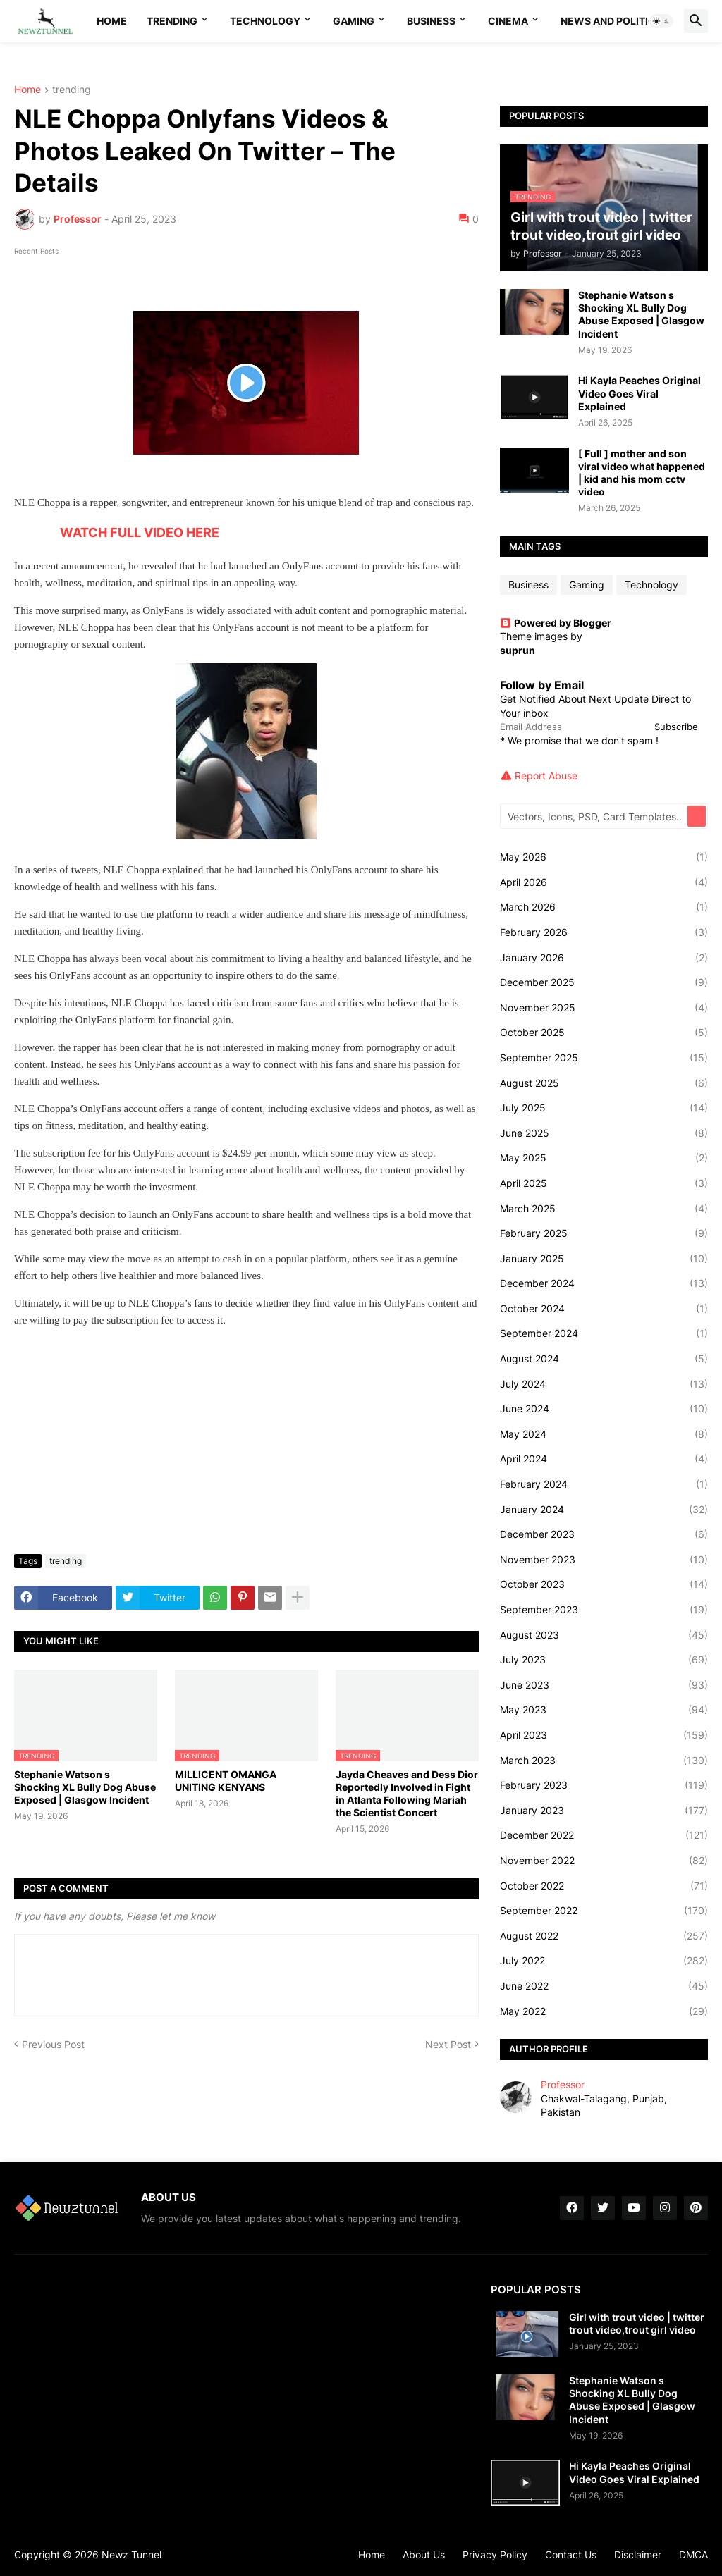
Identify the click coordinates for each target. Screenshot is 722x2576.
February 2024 (604, 1484)
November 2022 (604, 1861)
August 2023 (604, 1635)
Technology (265, 21)
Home (112, 21)
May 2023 (604, 1710)
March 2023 (604, 1761)
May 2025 (604, 1158)
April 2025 (604, 1183)
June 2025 (604, 1133)
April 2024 (604, 1459)
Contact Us (570, 2554)
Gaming (353, 21)
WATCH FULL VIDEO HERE (139, 532)
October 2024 (604, 1309)
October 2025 (604, 1032)
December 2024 (604, 1283)
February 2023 (604, 1785)
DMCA (693, 2554)
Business (431, 21)
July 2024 (604, 1384)
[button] (661, 21)
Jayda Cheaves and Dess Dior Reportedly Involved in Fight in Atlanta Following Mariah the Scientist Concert (407, 1793)
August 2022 (604, 1936)
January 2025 (604, 1259)
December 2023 (604, 1534)
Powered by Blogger (555, 623)
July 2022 (604, 1961)
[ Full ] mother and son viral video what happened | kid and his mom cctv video (641, 473)
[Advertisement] (246, 1437)
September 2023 (604, 1610)
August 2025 (604, 1083)
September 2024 (604, 1333)
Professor (563, 2084)
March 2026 (604, 907)
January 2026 (604, 958)
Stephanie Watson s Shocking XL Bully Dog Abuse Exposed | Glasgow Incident (85, 1787)
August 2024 (604, 1359)
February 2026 (604, 932)
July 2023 (604, 1660)
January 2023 (604, 1811)
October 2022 (604, 1886)
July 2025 (604, 1108)
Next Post (448, 2044)
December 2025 (604, 982)
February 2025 (604, 1233)
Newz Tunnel (131, 2554)
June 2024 (604, 1409)
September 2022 (604, 1911)
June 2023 (604, 1685)
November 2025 (604, 1008)
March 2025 (604, 1209)
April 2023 (604, 1735)
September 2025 (604, 1058)
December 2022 (604, 1835)
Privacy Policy (495, 2554)
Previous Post (53, 2044)
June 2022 (604, 1986)
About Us (424, 2554)
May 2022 (604, 2011)
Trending (172, 21)
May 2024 (604, 1434)
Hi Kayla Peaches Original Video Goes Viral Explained (639, 393)
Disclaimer (637, 2554)
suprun (517, 650)
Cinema (508, 21)
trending (71, 90)
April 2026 (604, 882)
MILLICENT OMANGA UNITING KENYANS (225, 1780)
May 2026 (604, 857)
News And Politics (611, 21)
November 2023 (604, 1560)
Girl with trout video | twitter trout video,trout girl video (636, 2323)
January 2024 (604, 1510)
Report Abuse (546, 776)
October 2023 (604, 1584)
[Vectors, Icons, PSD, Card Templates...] (594, 816)
